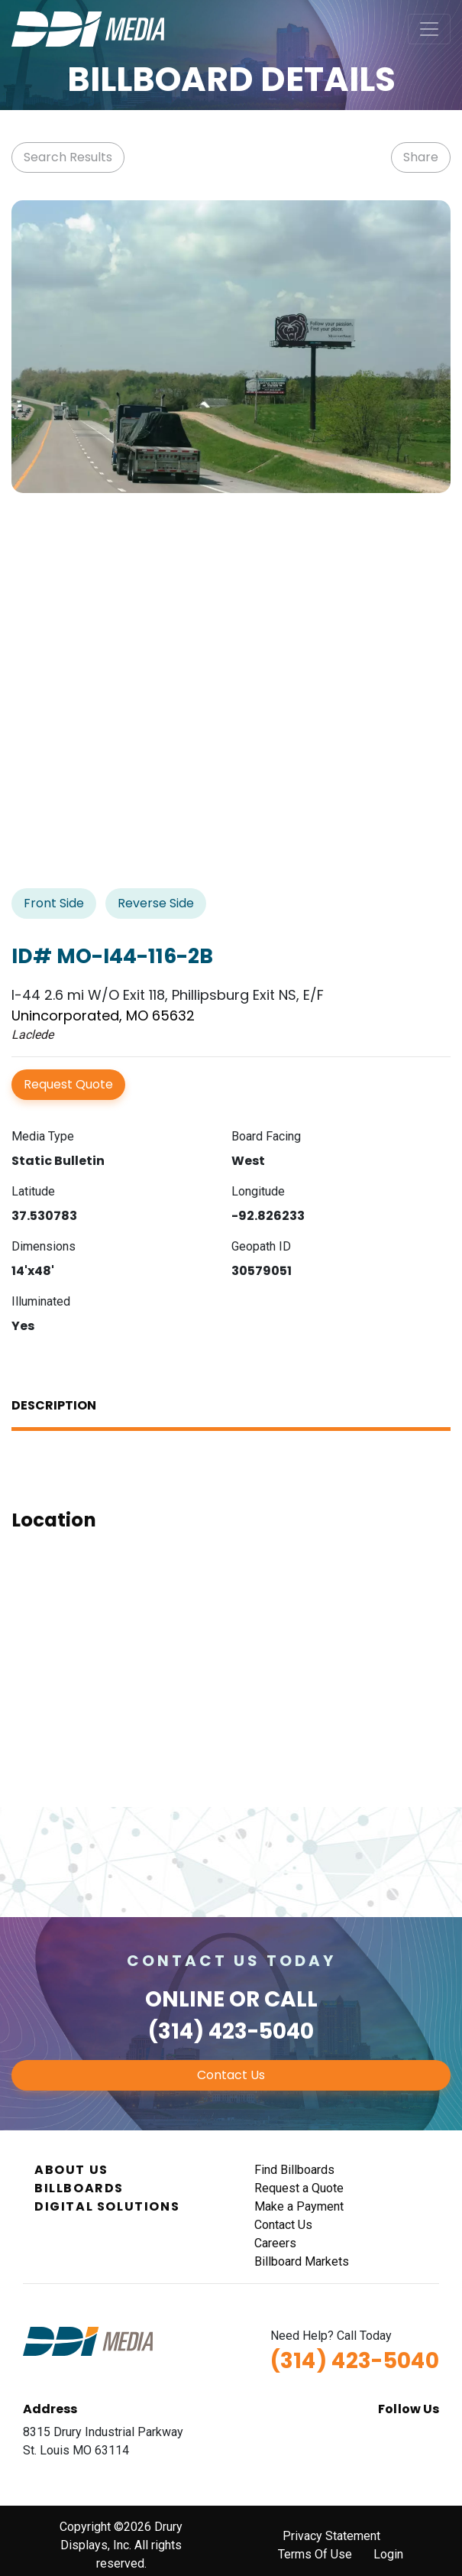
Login (388, 2554)
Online (185, 1999)
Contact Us (231, 2075)
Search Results (68, 157)
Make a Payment (299, 2206)
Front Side (54, 903)
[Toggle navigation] (429, 29)
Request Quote (68, 1084)
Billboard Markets (301, 2261)
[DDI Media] (87, 28)
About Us (71, 2170)
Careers (275, 2243)
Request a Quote (299, 2188)
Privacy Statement (331, 2536)
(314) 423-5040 (231, 2031)
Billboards (79, 2188)
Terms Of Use (315, 2554)
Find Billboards (294, 2169)
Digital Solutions (106, 2206)
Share (420, 157)
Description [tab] (53, 1405)
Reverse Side (156, 903)
